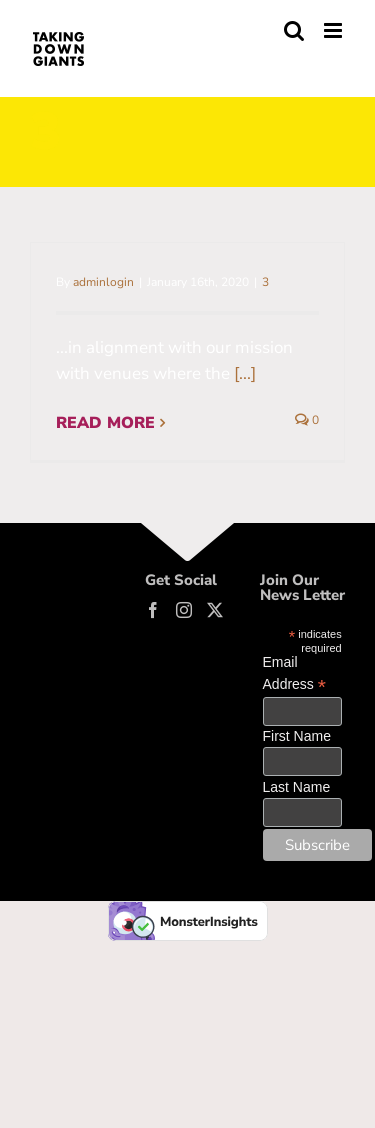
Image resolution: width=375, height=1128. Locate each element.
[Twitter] (215, 610)
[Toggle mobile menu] (334, 30)
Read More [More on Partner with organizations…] (105, 423)
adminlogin (103, 282)
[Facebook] (153, 610)
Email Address (294, 674)
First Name (297, 736)
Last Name (297, 787)
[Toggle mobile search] (294, 30)
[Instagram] (184, 610)
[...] (245, 373)
